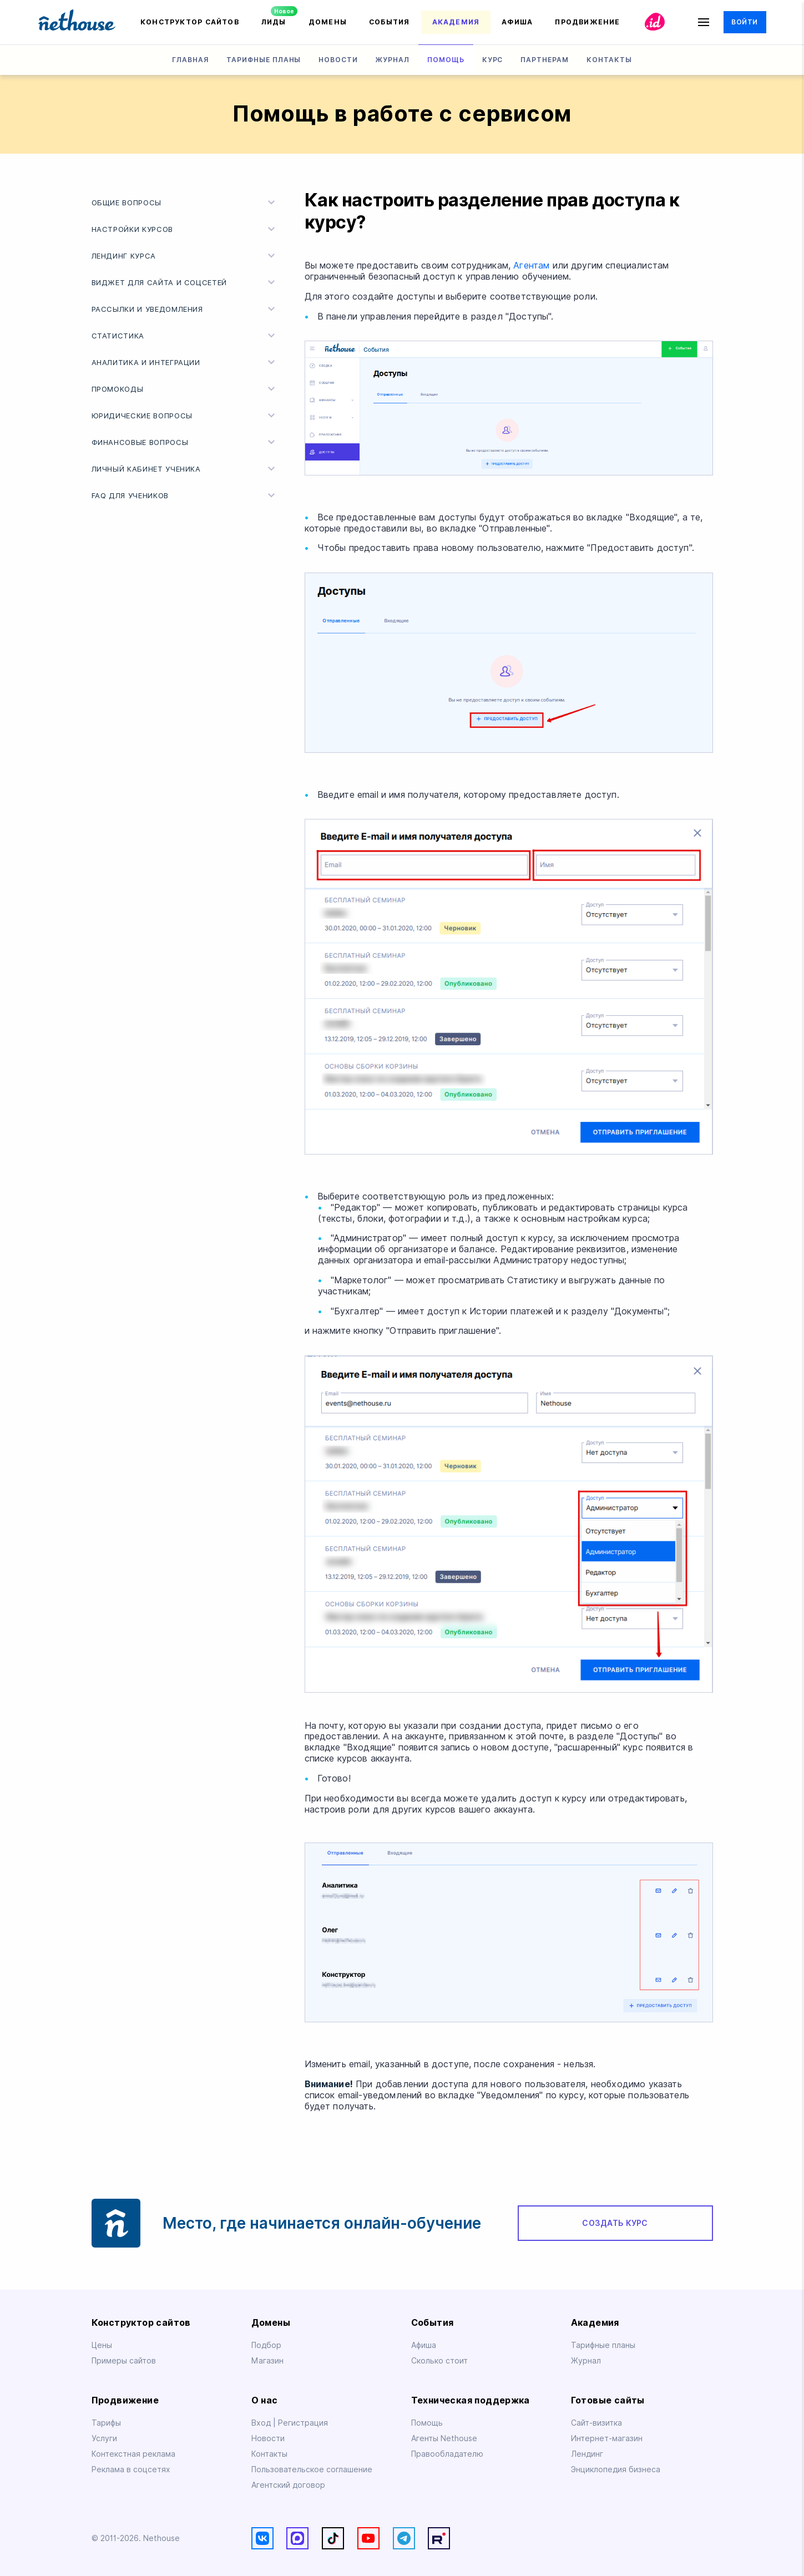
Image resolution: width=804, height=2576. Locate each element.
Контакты (609, 59)
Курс (492, 59)
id (655, 22)
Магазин (267, 2360)
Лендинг (587, 2454)
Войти (744, 22)
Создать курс (615, 2223)
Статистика (185, 335)
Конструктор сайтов (189, 22)
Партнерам (544, 59)
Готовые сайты (608, 2400)
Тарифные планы (263, 59)
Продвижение (587, 22)
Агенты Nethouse (444, 2438)
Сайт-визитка (596, 2422)
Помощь (445, 59)
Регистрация (303, 2422)
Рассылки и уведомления (185, 309)
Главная (190, 59)
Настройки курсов (185, 229)
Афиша (517, 22)
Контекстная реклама (133, 2454)
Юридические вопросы (185, 415)
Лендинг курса (185, 255)
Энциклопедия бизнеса (615, 2469)
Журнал (392, 59)
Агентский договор (288, 2485)
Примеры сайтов (124, 2360)
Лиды (273, 22)
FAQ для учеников (185, 495)
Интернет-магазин (607, 2438)
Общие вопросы (185, 202)
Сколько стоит (439, 2360)
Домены (328, 22)
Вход (262, 2422)
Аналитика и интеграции (185, 362)
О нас (264, 2400)
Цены (102, 2345)
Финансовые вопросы (185, 442)
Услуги (104, 2438)
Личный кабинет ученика (185, 468)
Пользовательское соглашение (311, 2469)
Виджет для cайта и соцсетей (185, 282)
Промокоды (185, 389)
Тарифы (106, 2422)
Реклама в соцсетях (131, 2469)
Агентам (531, 265)
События (389, 22)
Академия (455, 22)
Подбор (266, 2345)
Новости (338, 59)
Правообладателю (447, 2454)
